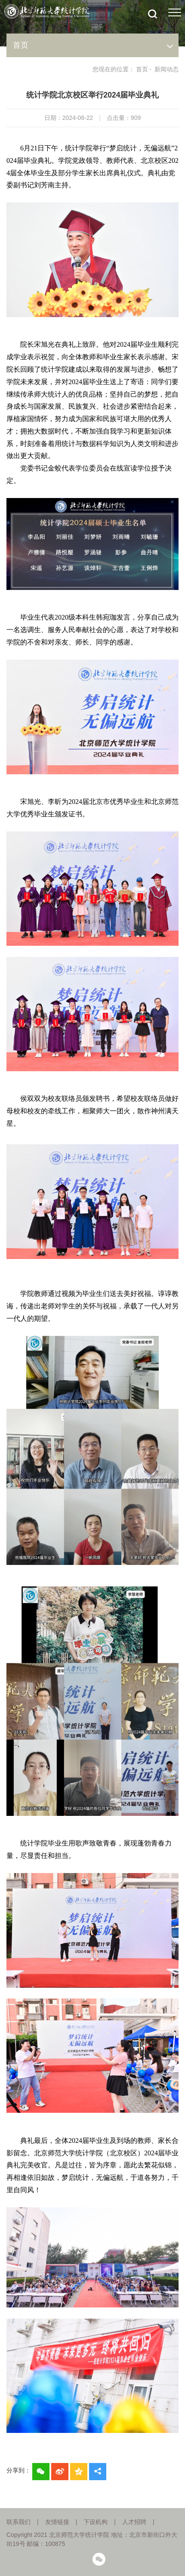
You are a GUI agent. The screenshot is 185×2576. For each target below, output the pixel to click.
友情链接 (57, 2521)
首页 (142, 69)
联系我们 (18, 2521)
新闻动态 (166, 69)
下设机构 (95, 2521)
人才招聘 (134, 2521)
